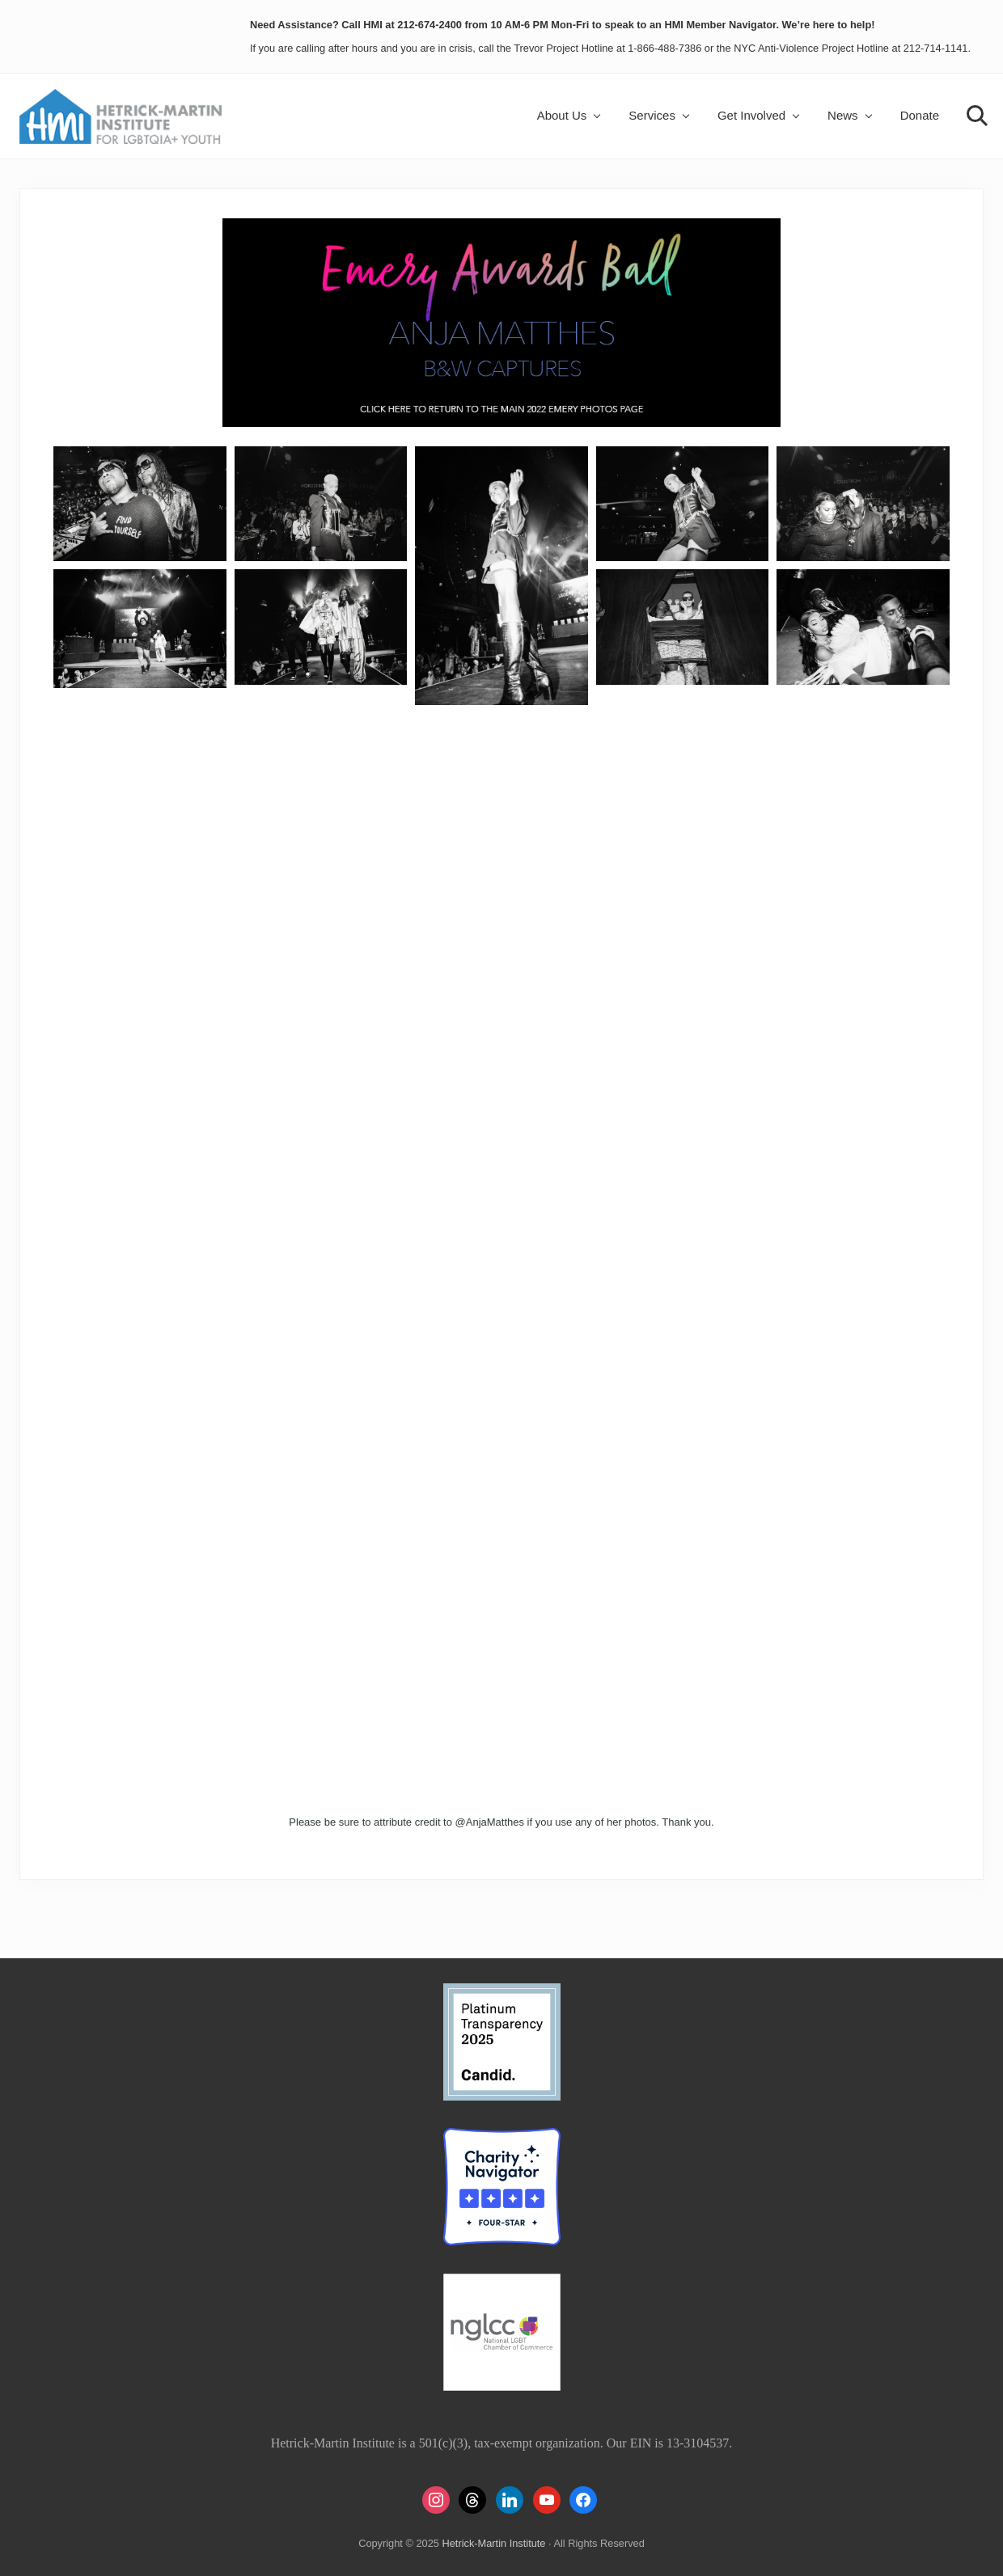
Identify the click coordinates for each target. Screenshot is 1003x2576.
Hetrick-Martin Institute (493, 2543)
